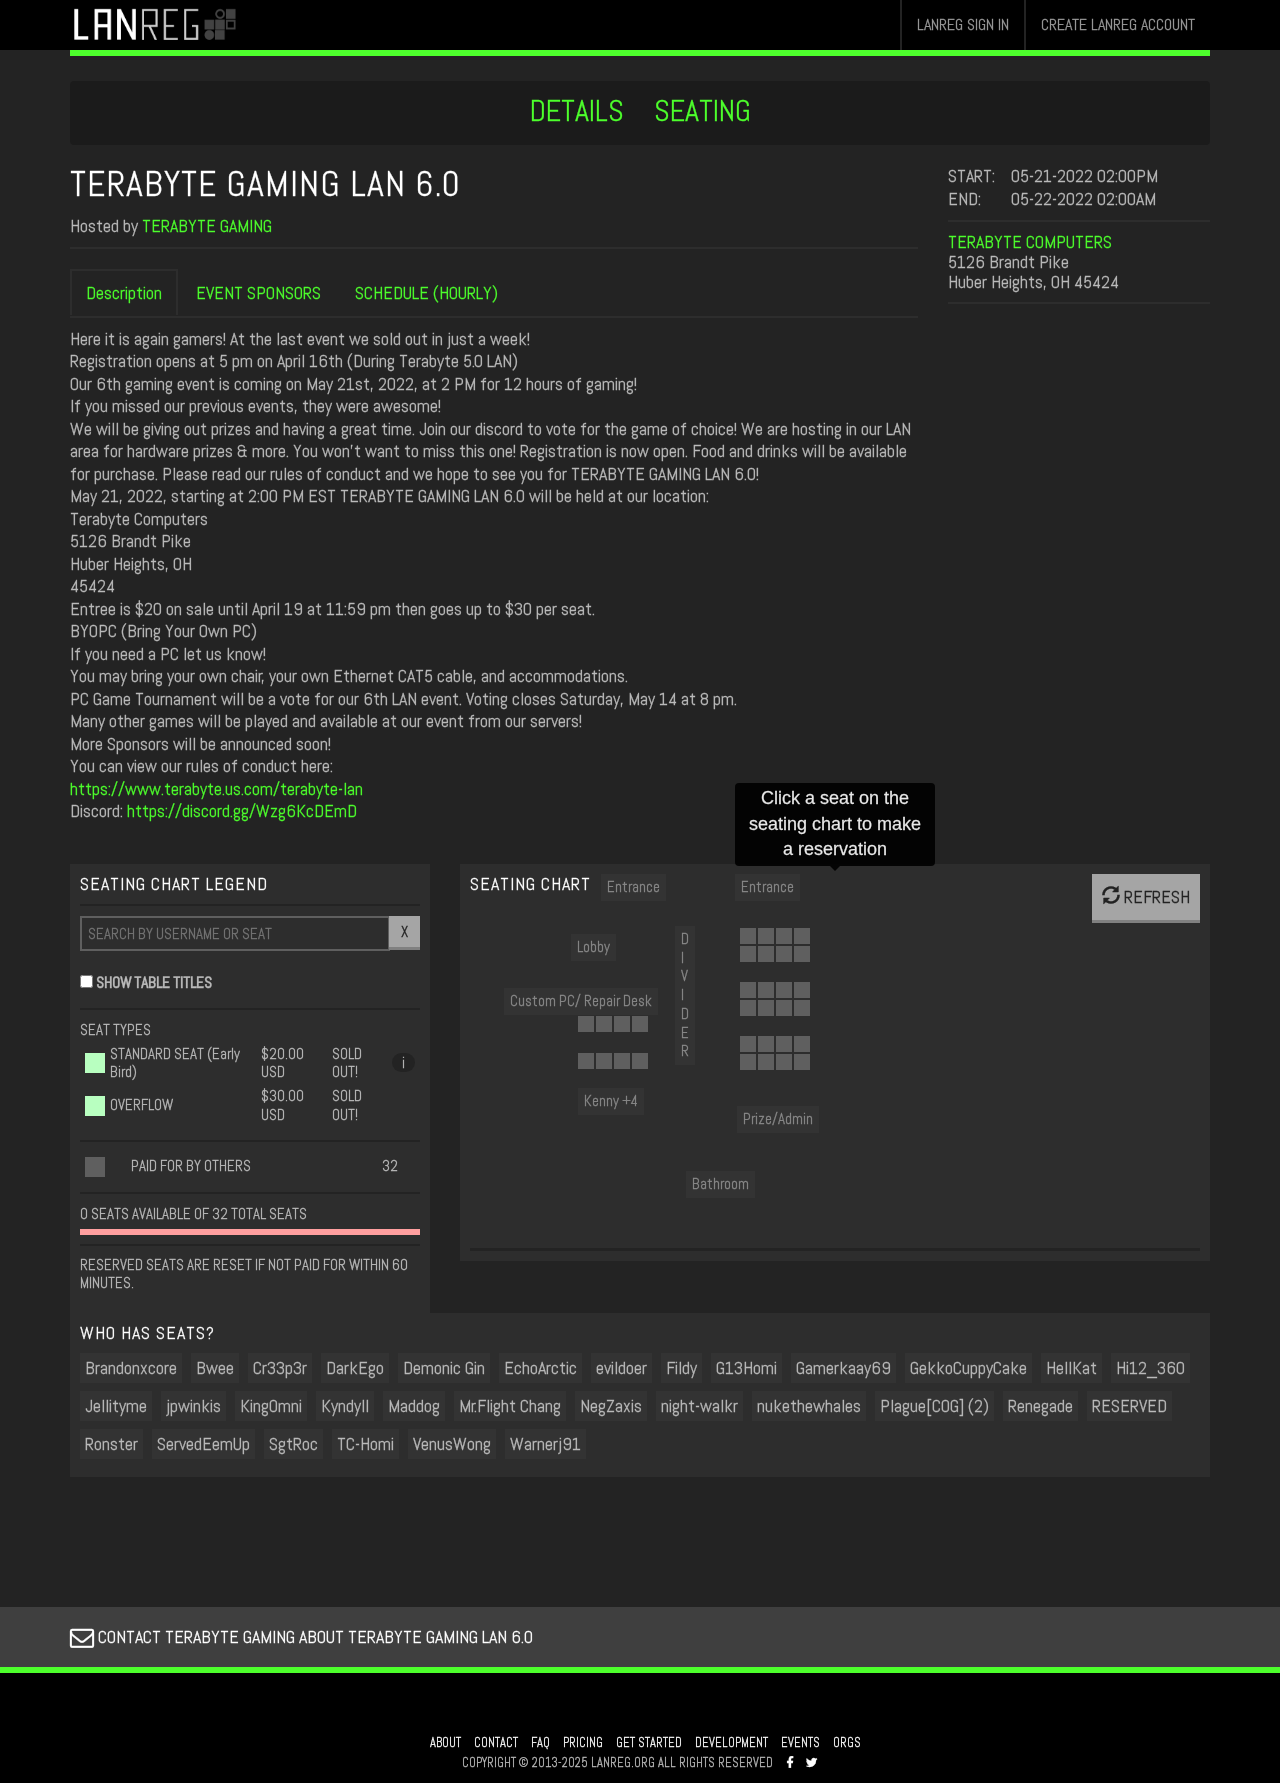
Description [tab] (124, 292)
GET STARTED (649, 1743)
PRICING (583, 1743)
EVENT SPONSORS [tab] (258, 292)
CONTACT (496, 1743)
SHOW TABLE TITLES (154, 982)
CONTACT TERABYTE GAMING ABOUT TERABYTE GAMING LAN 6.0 (301, 1636)
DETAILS (577, 111)
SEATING (702, 111)
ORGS (847, 1743)
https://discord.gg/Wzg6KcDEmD (242, 810)
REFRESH (1146, 896)
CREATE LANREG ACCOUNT (1118, 24)
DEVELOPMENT (731, 1743)
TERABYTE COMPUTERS (1030, 241)
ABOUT (445, 1743)
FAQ (540, 1743)
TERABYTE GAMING (207, 225)
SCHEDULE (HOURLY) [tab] (426, 292)
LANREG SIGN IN (963, 24)
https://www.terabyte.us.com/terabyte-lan (216, 788)
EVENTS (800, 1743)
